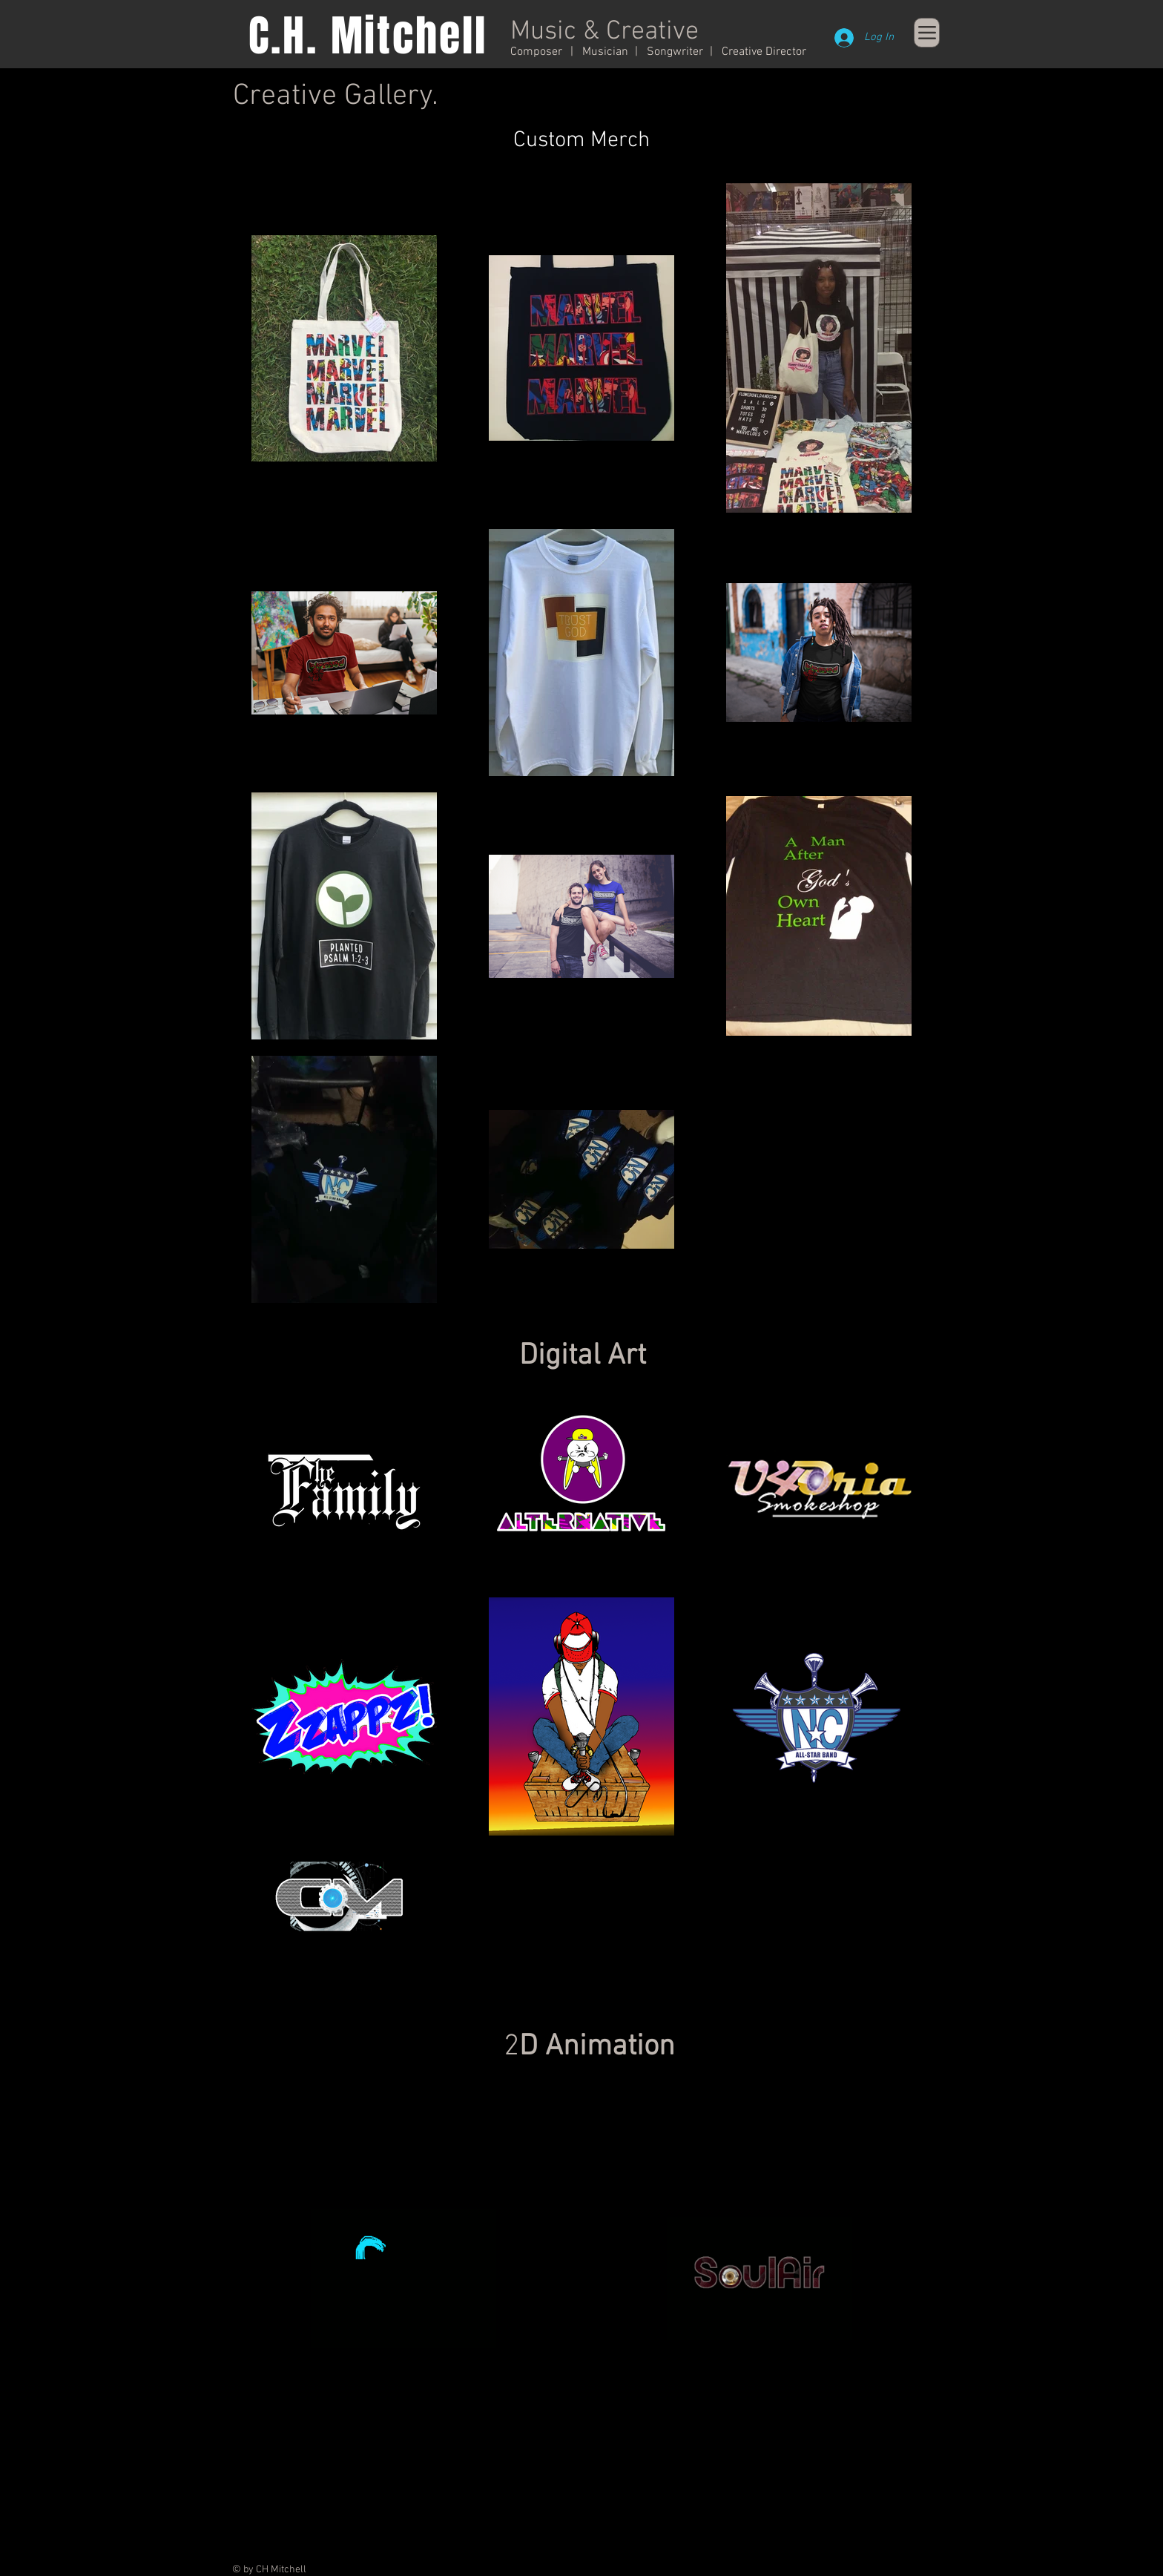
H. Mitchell (385, 36)
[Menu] (927, 32)
